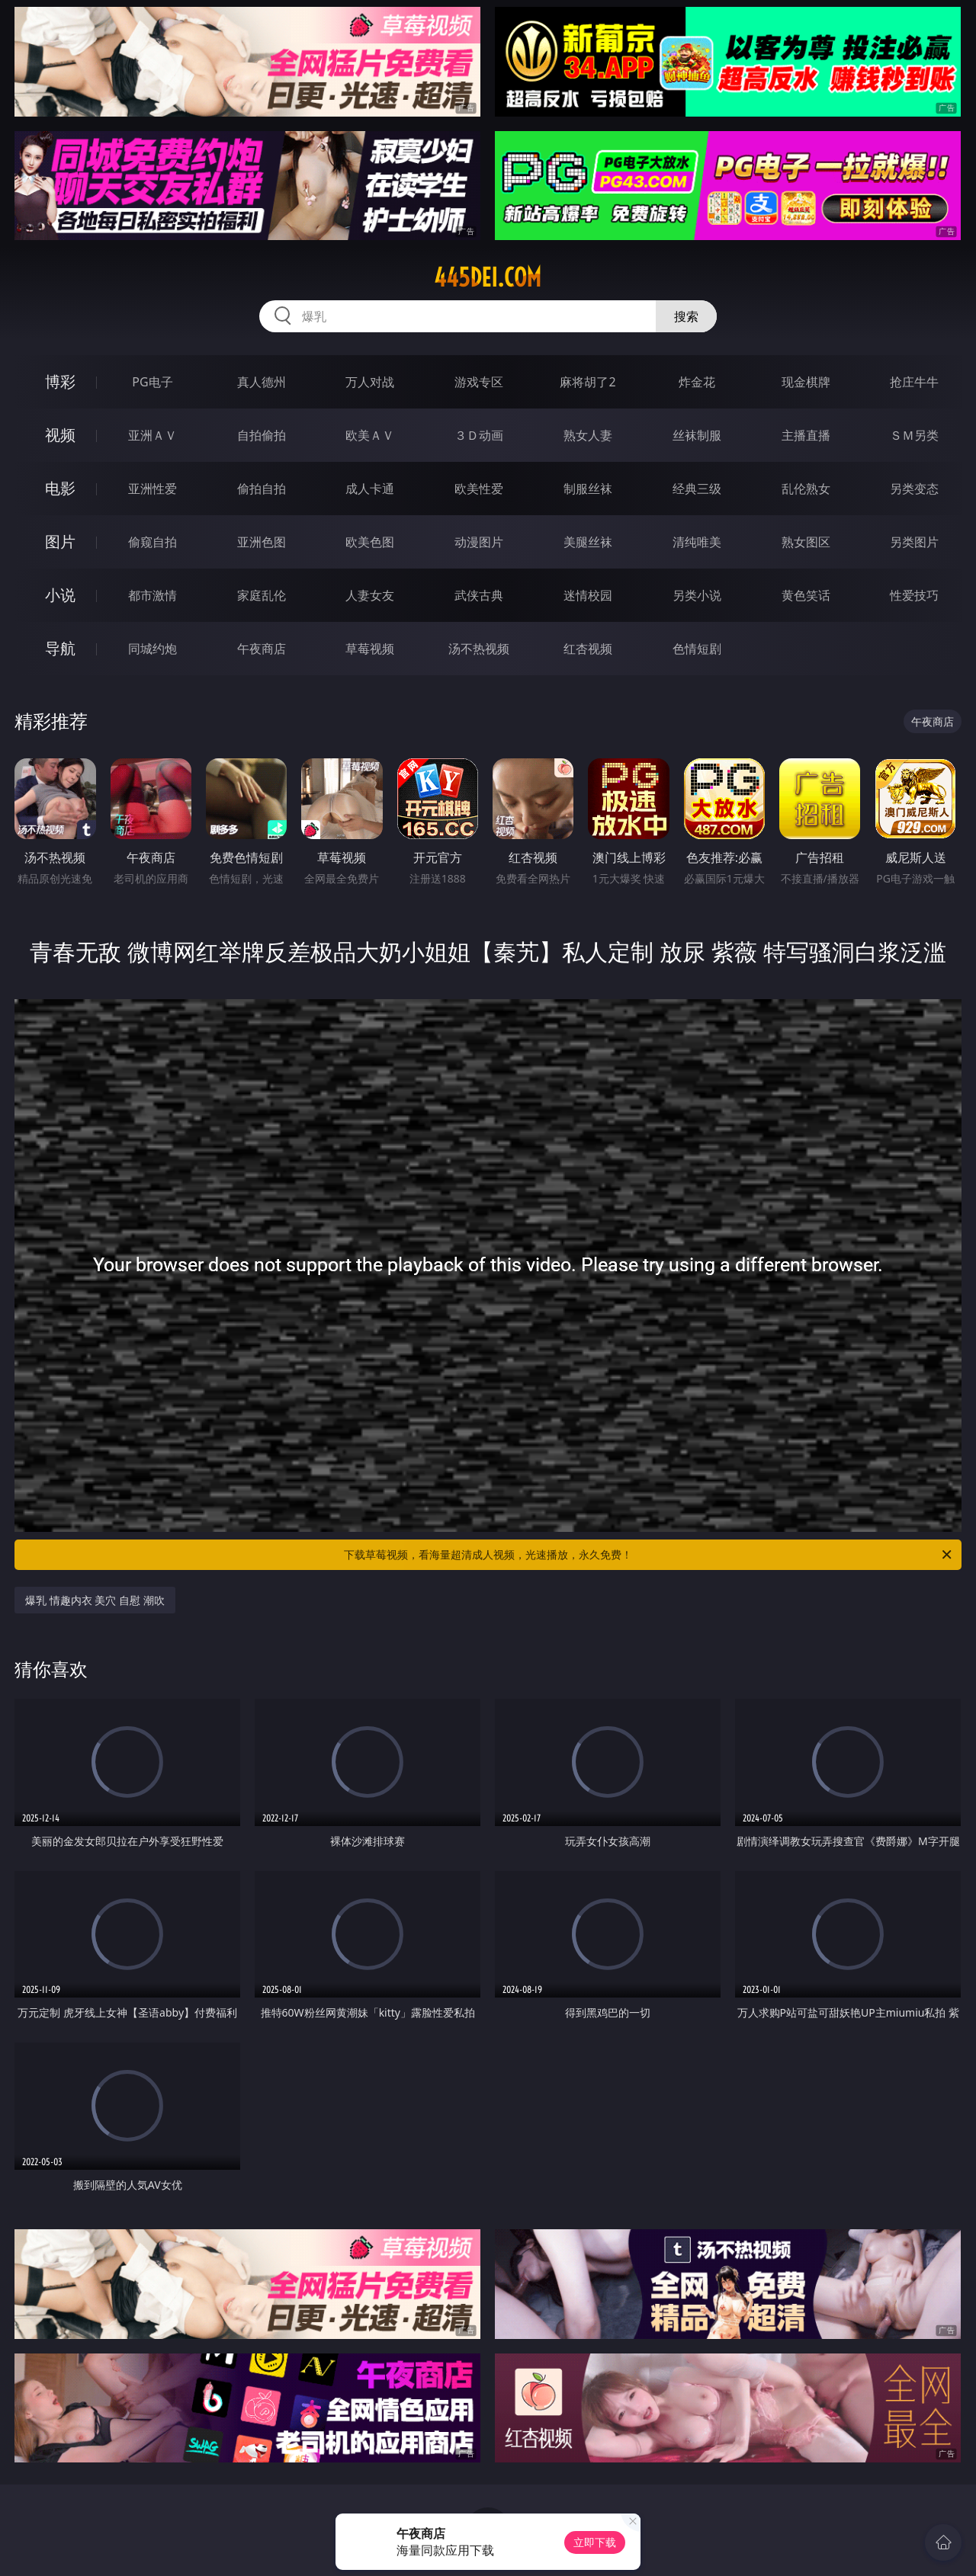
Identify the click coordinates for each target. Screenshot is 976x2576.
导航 (60, 648)
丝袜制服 (697, 435)
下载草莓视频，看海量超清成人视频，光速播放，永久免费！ (649, 1555)
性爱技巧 (914, 595)
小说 (60, 595)
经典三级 (697, 488)
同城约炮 (152, 648)
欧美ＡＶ (369, 435)
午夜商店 (261, 648)
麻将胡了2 (587, 381)
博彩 (60, 381)
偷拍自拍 (261, 488)
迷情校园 (587, 595)
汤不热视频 (478, 648)
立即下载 (594, 2542)
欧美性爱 (478, 488)
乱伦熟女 (806, 488)
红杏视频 (587, 648)
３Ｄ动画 (478, 435)
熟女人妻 (587, 435)
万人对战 (369, 381)
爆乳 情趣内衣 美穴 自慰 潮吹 (95, 1600)
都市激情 (152, 595)
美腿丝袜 (587, 541)
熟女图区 (806, 541)
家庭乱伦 (261, 595)
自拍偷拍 (261, 435)
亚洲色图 (261, 541)
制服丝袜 (587, 488)
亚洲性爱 (152, 488)
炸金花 (697, 381)
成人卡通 (369, 488)
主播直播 (806, 435)
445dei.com (487, 277)
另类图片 (914, 541)
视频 (60, 435)
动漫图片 (478, 541)
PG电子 (152, 381)
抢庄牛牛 (914, 381)
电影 (60, 488)
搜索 (686, 316)
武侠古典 (478, 595)
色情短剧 (697, 648)
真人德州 (261, 381)
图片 (60, 541)
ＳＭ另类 (914, 435)
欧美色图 (369, 541)
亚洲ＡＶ (152, 435)
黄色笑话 (806, 595)
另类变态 (914, 488)
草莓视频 (369, 648)
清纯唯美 (697, 541)
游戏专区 (478, 381)
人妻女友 (369, 595)
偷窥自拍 (152, 541)
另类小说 (697, 595)
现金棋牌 (806, 381)
